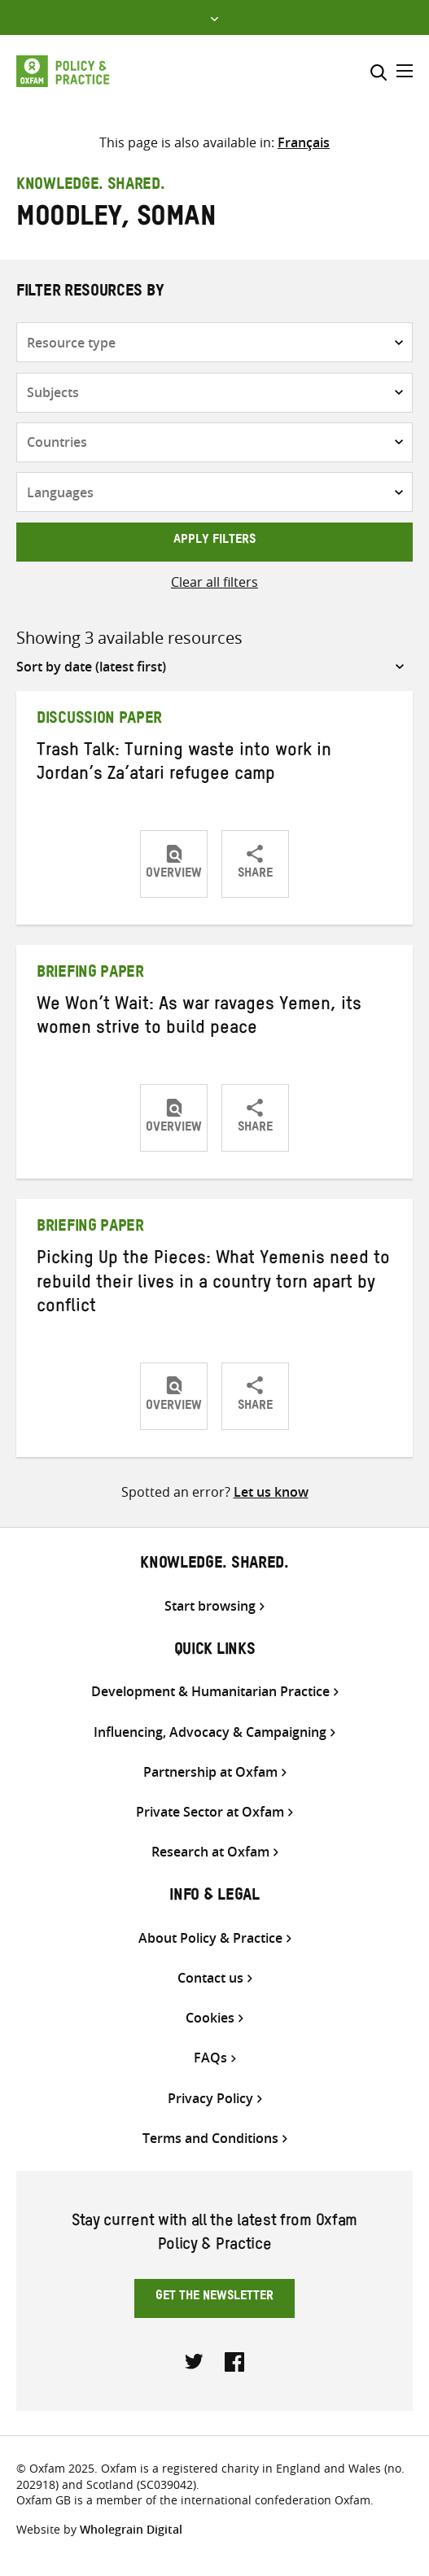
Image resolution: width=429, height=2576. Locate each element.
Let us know (271, 1492)
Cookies (210, 2018)
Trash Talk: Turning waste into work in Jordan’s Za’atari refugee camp (184, 765)
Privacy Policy (210, 2098)
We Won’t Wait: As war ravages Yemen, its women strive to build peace (199, 1019)
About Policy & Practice (210, 1938)
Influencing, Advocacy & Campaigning (210, 1732)
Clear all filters (214, 582)
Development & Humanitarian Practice (210, 1691)
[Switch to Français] (304, 142)
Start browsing (210, 1606)
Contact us (210, 1978)
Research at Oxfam (210, 1852)
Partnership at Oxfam (210, 1772)
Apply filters (214, 541)
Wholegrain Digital (131, 2529)
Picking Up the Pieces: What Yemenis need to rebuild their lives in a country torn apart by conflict (213, 1285)
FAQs (210, 2058)
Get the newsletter (214, 2297)
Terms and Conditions (210, 2138)
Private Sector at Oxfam (210, 1812)
